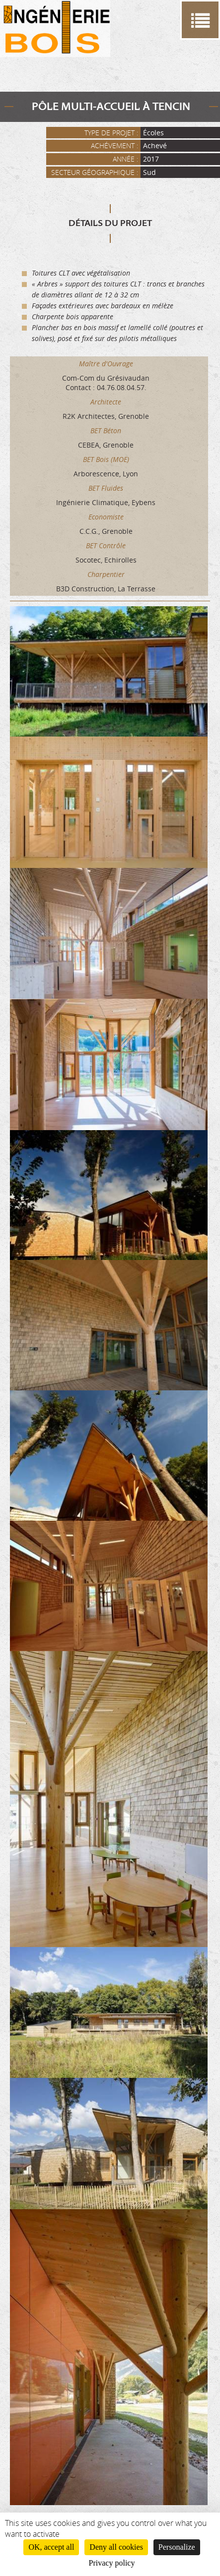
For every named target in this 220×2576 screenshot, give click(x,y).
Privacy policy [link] (112, 2563)
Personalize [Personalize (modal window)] (176, 2547)
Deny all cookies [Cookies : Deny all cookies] (116, 2547)
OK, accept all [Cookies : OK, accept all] (51, 2547)
